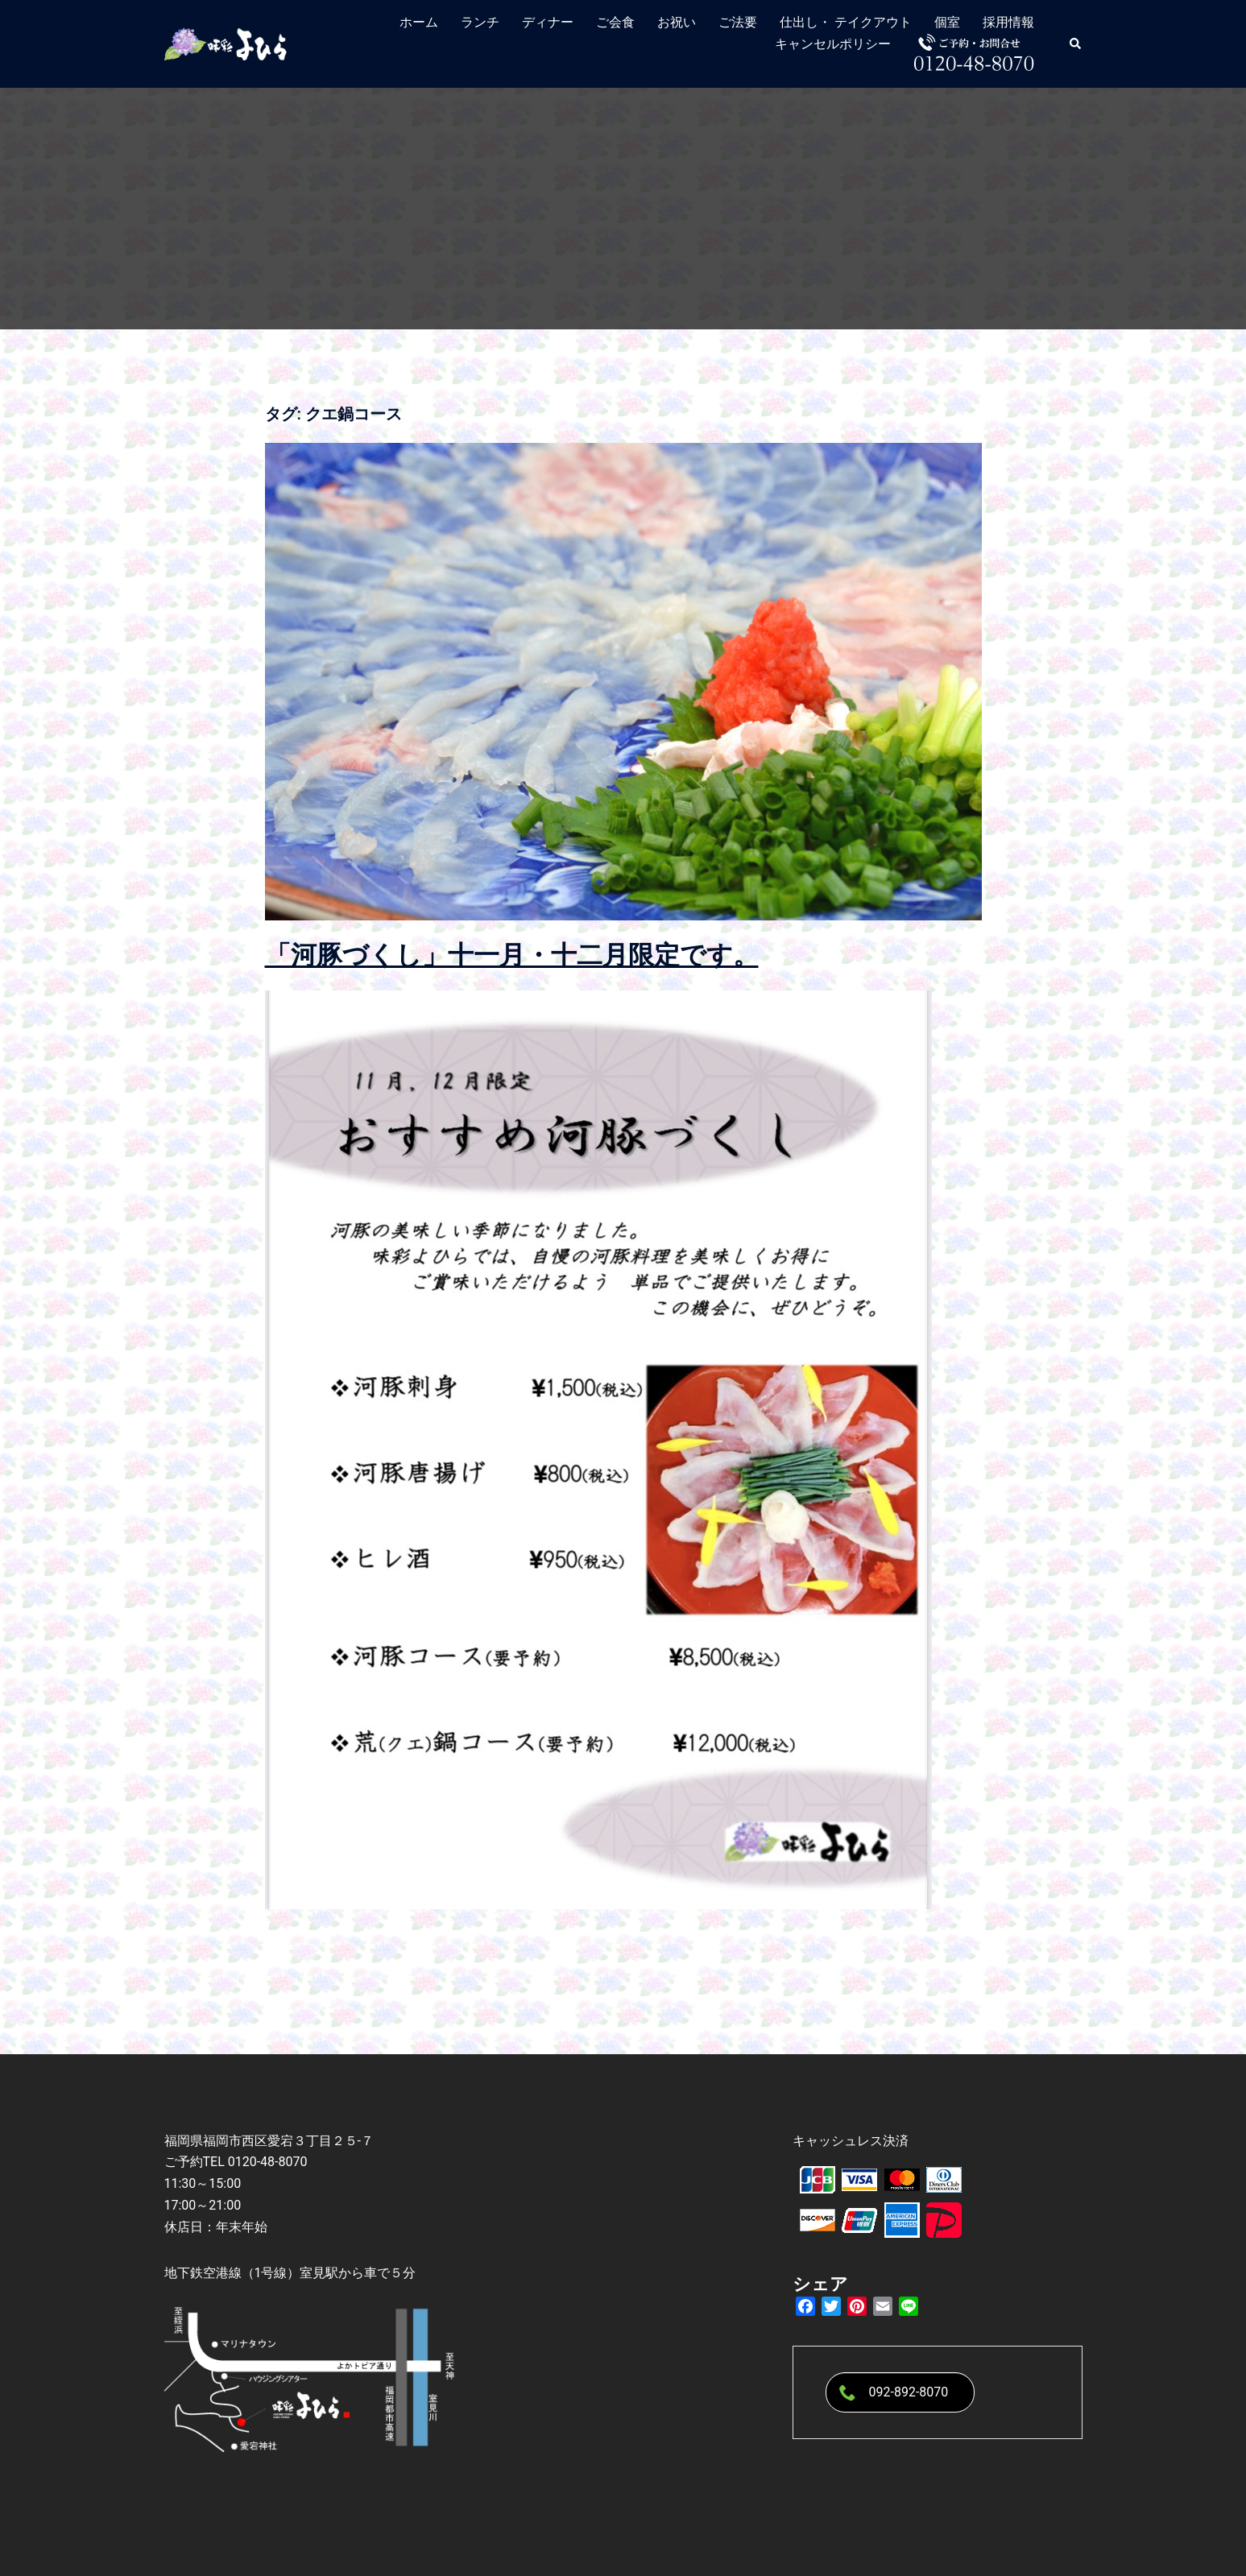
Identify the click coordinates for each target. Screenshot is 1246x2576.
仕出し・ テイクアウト (846, 22)
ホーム (418, 22)
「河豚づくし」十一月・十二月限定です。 (512, 955)
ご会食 (615, 22)
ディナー (547, 22)
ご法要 (737, 22)
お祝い (676, 22)
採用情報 (1008, 22)
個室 (947, 22)
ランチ (480, 22)
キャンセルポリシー (833, 44)
